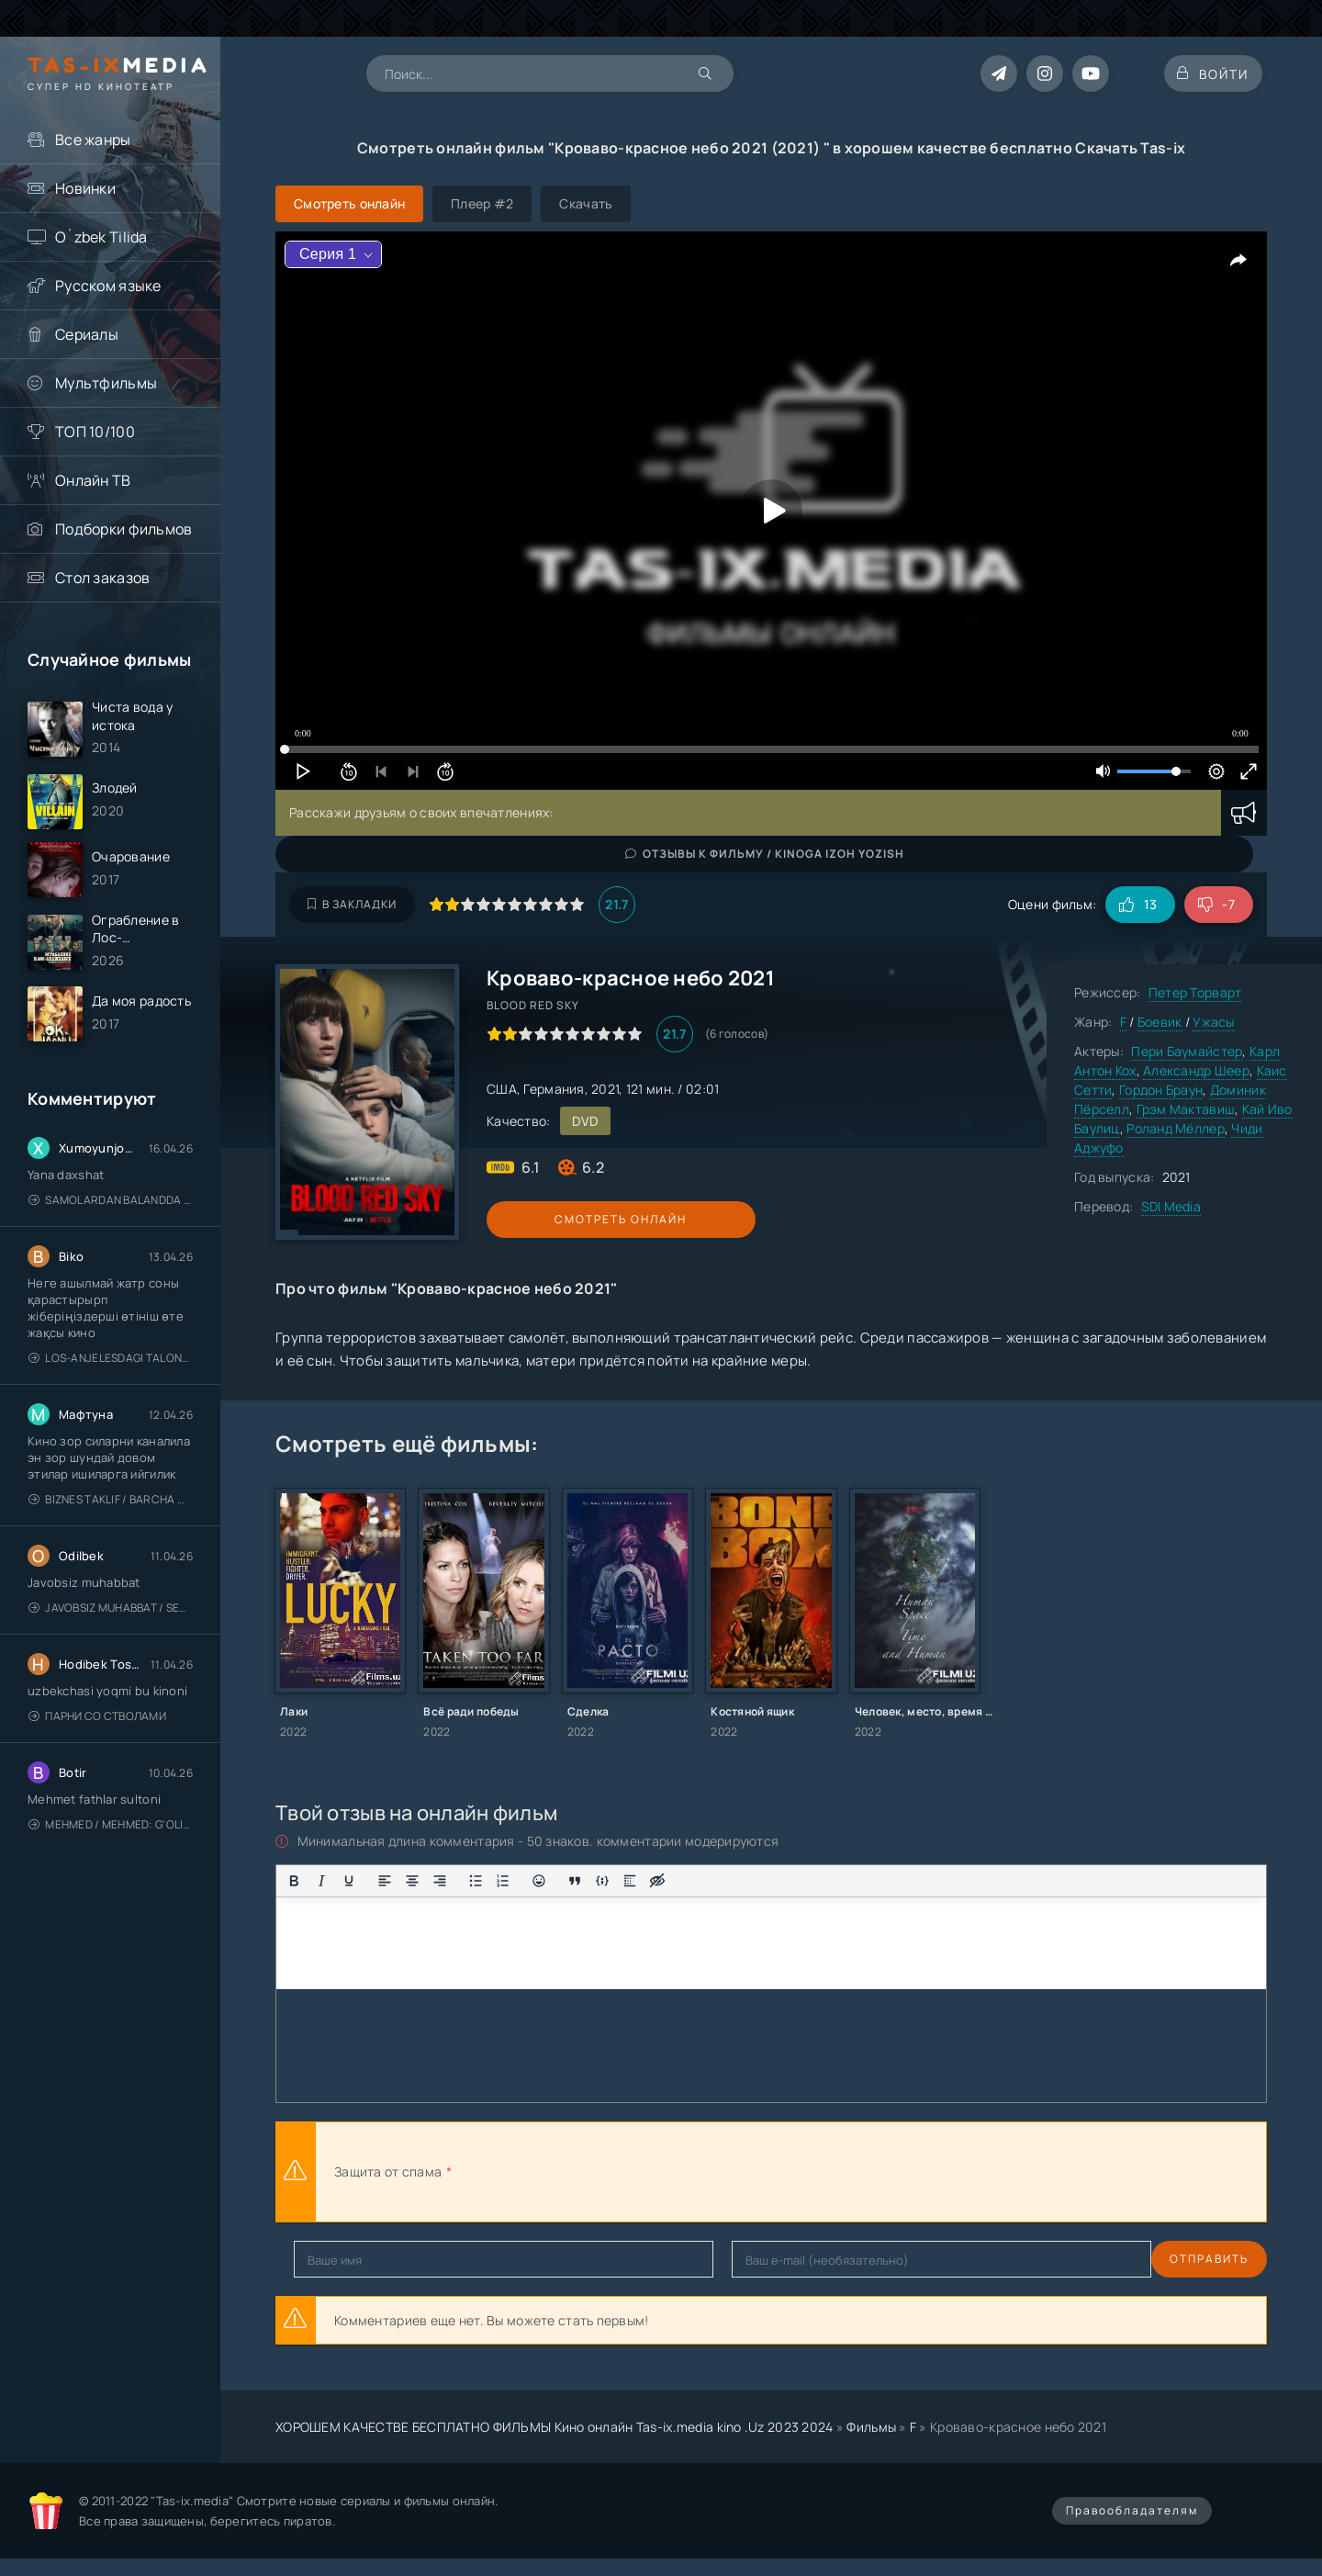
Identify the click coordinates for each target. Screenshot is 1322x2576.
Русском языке (108, 286)
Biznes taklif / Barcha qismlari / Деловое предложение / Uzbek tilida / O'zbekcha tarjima (110, 1519)
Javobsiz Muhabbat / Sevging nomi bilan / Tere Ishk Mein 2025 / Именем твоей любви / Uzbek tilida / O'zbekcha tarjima (110, 1628)
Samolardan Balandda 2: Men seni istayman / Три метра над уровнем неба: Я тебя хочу (110, 1220)
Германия (553, 1088)
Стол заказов (102, 578)
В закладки (352, 904)
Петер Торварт (1195, 992)
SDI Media (1171, 1206)
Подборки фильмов (123, 529)
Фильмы (871, 2426)
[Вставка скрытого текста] (657, 1881)
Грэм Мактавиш (1186, 1109)
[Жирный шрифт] (294, 1881)
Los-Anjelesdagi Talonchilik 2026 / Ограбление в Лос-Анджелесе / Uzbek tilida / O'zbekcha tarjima (110, 1378)
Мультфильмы (106, 383)
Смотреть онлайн (571, 1219)
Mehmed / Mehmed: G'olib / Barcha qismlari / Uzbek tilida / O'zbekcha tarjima (110, 1844)
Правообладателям (1132, 2510)
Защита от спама (388, 2171)
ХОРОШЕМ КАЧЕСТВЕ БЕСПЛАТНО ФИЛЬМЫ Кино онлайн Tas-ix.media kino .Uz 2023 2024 (554, 2426)
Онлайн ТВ (93, 480)
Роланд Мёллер (1175, 1128)
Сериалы (86, 334)
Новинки (85, 188)
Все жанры (93, 139)
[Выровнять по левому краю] (384, 1881)
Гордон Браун (1161, 1089)
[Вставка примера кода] (602, 1881)
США (502, 1088)
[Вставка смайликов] (539, 1881)
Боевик (1159, 1021)
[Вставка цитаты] (574, 1881)
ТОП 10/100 (95, 432)
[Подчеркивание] (349, 1881)
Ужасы (1213, 1021)
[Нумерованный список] (503, 1881)
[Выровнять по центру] (412, 1881)
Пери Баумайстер (1186, 1051)
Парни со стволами (97, 1736)
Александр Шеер (1196, 1070)
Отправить (333, 2259)
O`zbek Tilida (101, 237)
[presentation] (657, 2172)
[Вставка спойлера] (630, 1881)
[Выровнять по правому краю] (440, 1881)
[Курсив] (321, 1881)
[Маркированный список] (475, 1881)
